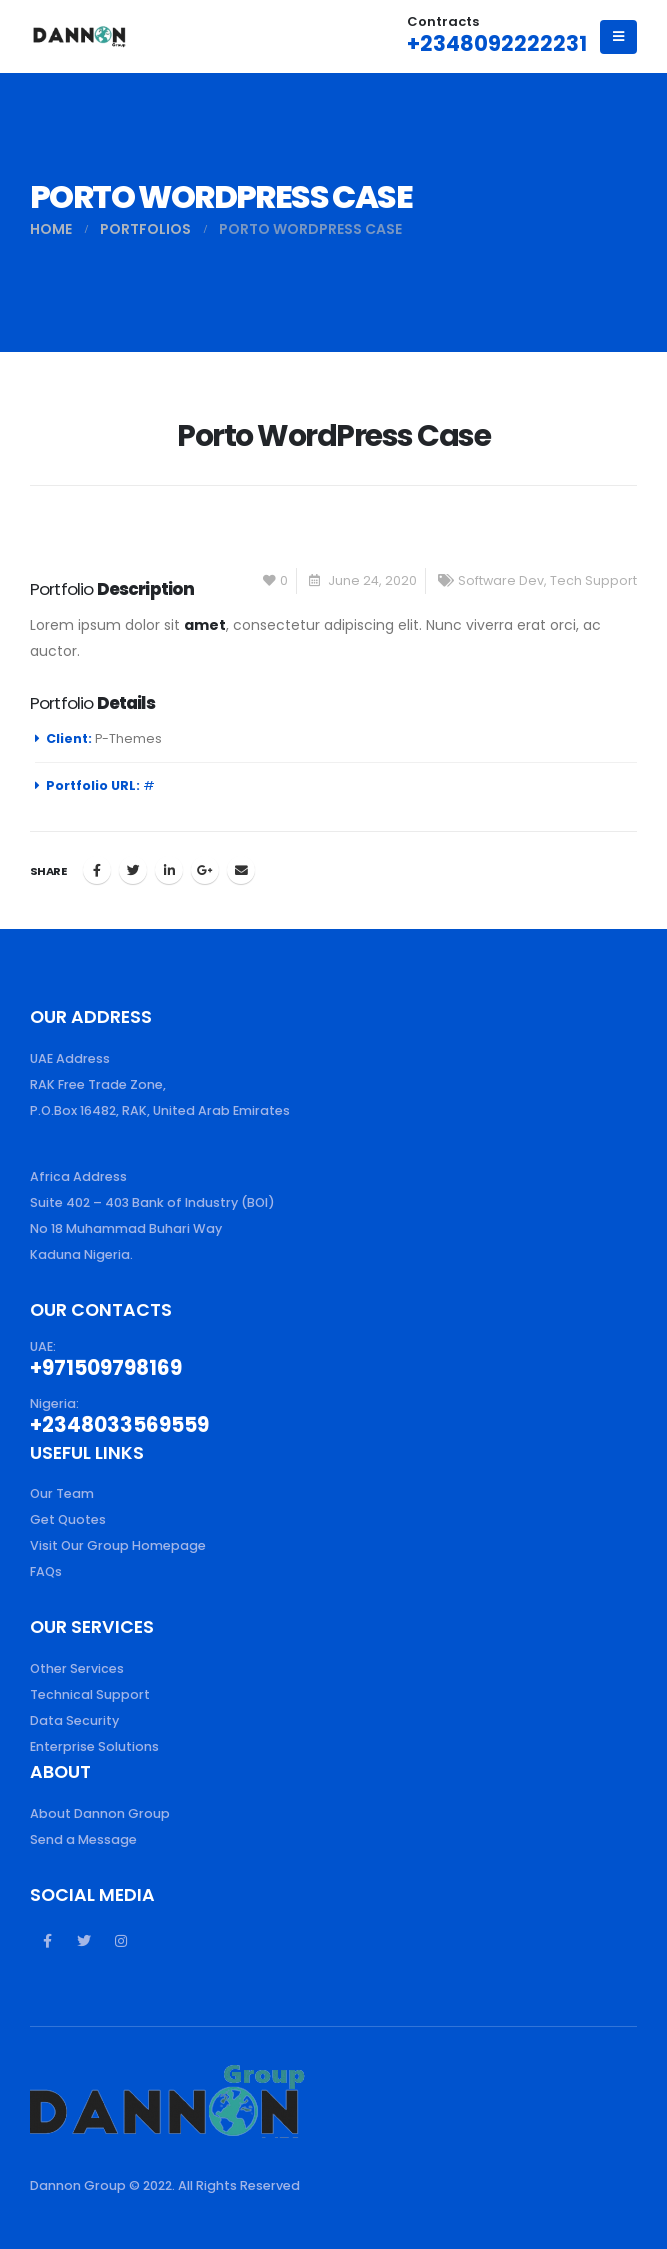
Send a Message (83, 1839)
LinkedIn (169, 870)
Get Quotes (68, 1519)
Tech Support (593, 580)
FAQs (46, 1571)
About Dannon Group (100, 1813)
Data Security (74, 1720)
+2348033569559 (119, 1425)
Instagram (121, 1941)
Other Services (77, 1668)
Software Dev (501, 580)
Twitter (133, 870)
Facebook (97, 870)
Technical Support (90, 1694)
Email (241, 870)
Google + (205, 870)
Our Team (62, 1493)
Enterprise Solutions (94, 1746)
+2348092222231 (497, 43)
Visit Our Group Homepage (118, 1545)
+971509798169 (106, 1368)
